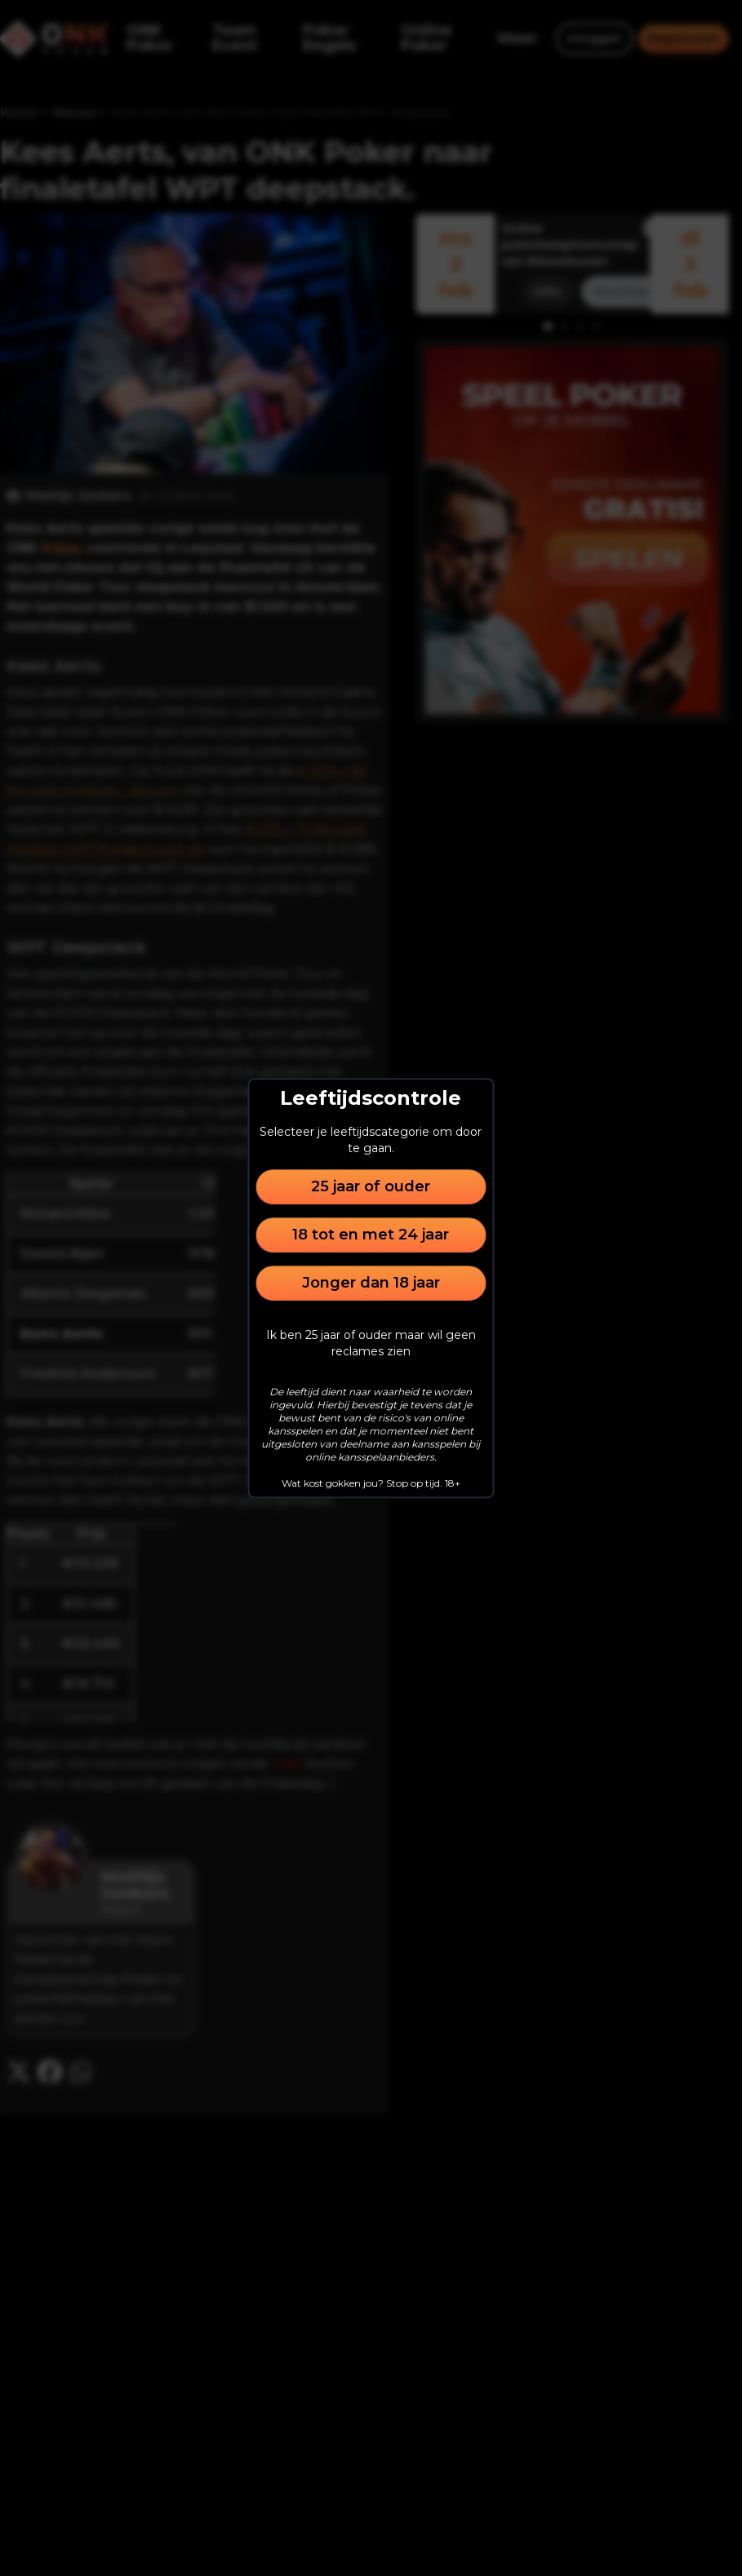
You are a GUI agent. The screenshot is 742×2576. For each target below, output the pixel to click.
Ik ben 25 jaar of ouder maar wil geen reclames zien (371, 1343)
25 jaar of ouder (370, 1186)
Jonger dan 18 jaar (371, 1283)
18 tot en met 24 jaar (370, 1235)
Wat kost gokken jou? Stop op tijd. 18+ (371, 1483)
